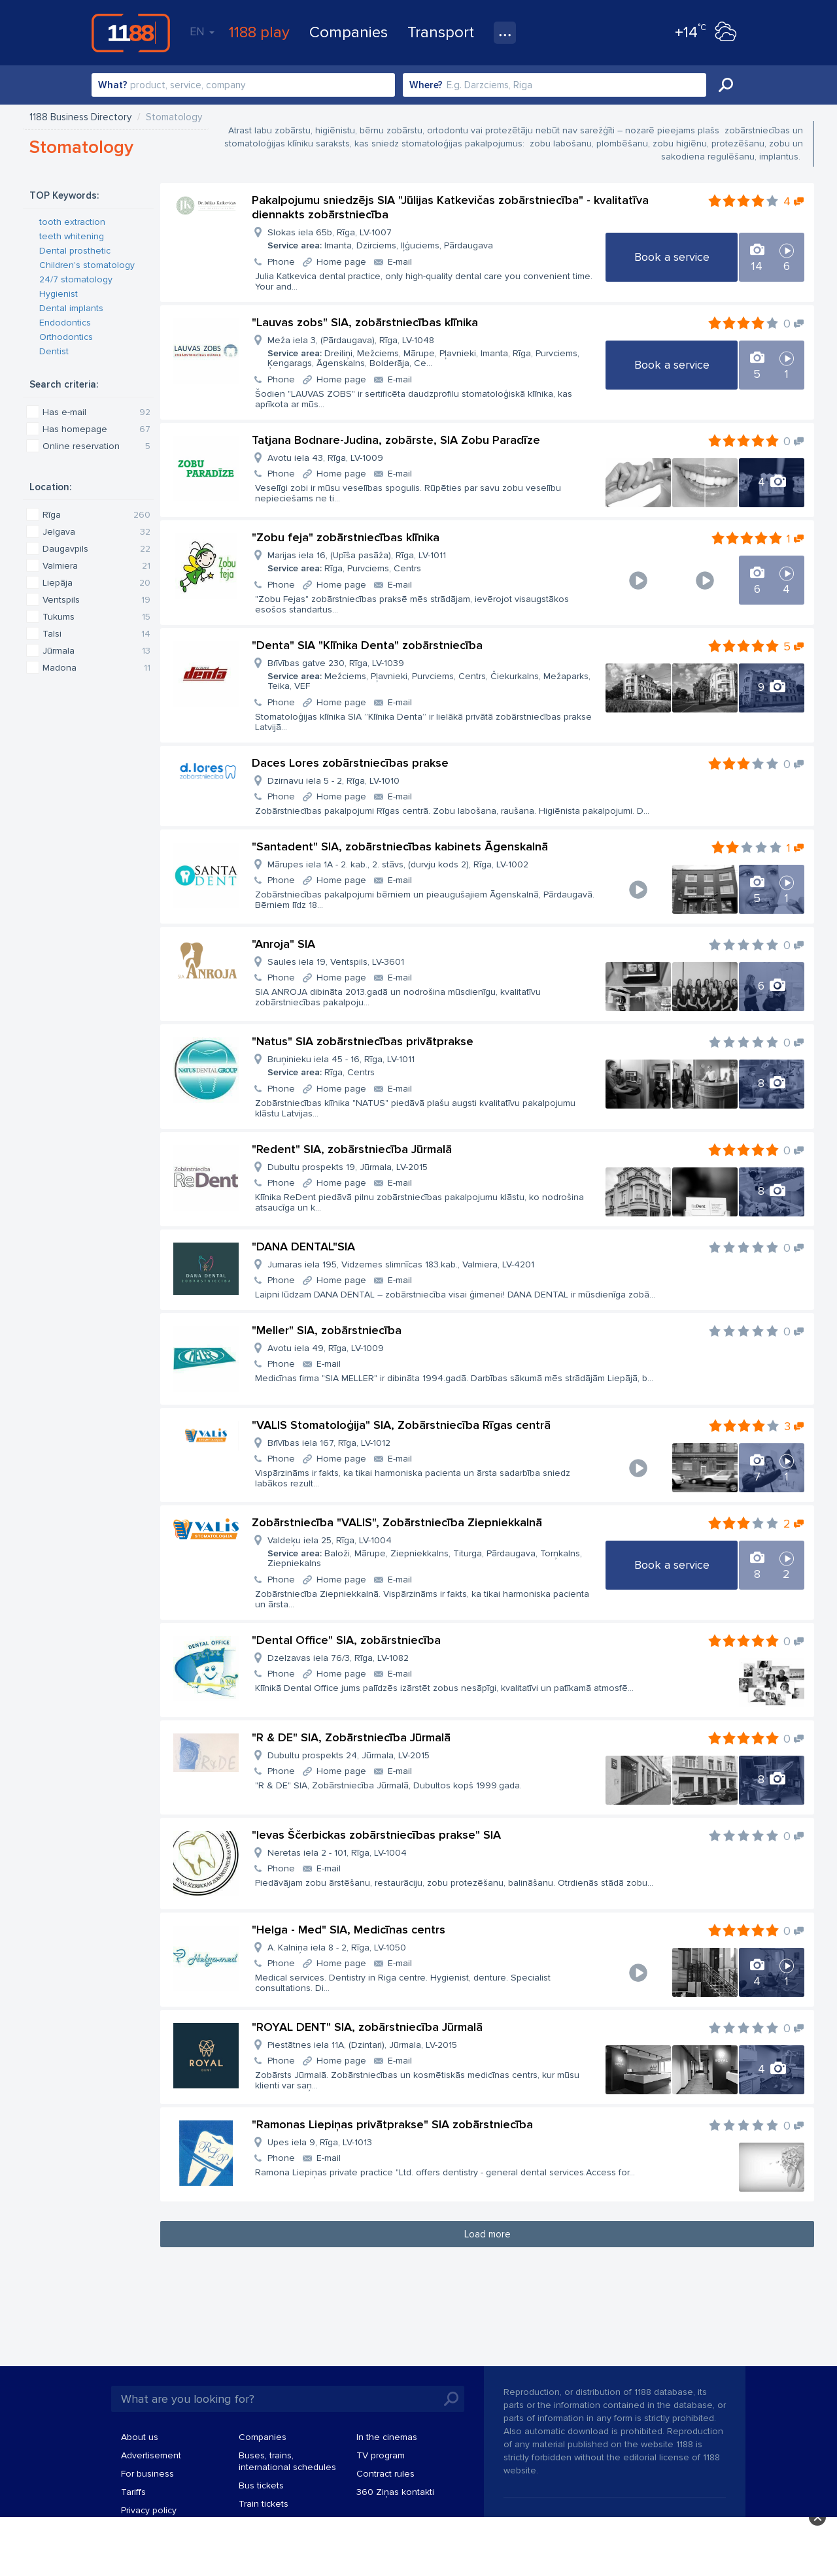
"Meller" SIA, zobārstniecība (326, 1330)
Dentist (54, 351)
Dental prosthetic (75, 250)
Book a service (671, 257)
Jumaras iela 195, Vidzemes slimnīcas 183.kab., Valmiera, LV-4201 (400, 1264)
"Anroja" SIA (283, 944)
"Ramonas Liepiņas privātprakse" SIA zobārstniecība (392, 2124)
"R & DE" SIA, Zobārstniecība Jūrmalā (351, 1737)
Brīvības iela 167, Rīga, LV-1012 (328, 1442)
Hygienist (58, 293)
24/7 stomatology (75, 279)
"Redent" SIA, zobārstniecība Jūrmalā (352, 1149)
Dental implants (71, 308)
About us (139, 2437)
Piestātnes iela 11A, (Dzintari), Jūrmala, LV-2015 (362, 2044)
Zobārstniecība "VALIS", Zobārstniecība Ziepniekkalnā (397, 1522)
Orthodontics (66, 337)
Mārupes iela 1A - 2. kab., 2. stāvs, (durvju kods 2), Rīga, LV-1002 (397, 864)
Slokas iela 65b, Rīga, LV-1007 (380, 239)
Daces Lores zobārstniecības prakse (350, 763)
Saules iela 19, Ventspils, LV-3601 (335, 961)
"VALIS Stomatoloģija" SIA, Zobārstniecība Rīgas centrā (401, 1425)
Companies (348, 32)
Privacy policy (149, 2510)
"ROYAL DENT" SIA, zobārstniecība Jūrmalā (367, 2027)
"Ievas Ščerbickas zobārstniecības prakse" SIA (376, 1835)
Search (725, 85)
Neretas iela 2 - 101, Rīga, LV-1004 (337, 1852)
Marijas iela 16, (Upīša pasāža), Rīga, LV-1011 (356, 562)
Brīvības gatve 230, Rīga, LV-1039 (430, 675)
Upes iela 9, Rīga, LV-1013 (319, 2142)
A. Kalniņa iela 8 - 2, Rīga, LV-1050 (336, 1947)
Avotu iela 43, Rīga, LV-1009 (325, 457)
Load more (487, 2234)
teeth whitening (71, 236)
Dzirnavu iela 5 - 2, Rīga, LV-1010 (333, 780)
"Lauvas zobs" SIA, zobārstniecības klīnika (365, 322)
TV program (380, 2455)
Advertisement (151, 2455)
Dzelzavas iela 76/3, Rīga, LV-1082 (338, 1658)
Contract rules (385, 2473)
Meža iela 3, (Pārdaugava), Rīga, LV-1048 (430, 352)
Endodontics (65, 322)
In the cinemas (386, 2437)
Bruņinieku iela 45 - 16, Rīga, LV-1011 (341, 1066)
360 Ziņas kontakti (395, 2492)
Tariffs (133, 2492)
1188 (131, 32)
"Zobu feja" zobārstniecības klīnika (345, 537)
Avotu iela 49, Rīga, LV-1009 (325, 1348)
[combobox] (243, 85)
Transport (440, 32)
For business (147, 2473)
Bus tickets (261, 2485)
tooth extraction (72, 221)
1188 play (259, 32)
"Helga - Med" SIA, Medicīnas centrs (348, 1929)
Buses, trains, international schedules (287, 2461)
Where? (426, 85)
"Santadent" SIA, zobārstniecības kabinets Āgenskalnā (400, 846)
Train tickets (263, 2503)
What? (113, 85)
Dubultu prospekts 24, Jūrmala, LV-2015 (348, 1755)
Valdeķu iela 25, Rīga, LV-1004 (430, 1552)
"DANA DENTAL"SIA (303, 1246)
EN (202, 31)
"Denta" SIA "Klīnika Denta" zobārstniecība (367, 645)
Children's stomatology (87, 265)
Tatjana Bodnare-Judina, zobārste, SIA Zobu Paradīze (396, 440)
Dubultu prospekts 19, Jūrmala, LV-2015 (347, 1167)
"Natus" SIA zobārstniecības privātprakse (362, 1041)
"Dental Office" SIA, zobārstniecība (346, 1640)
